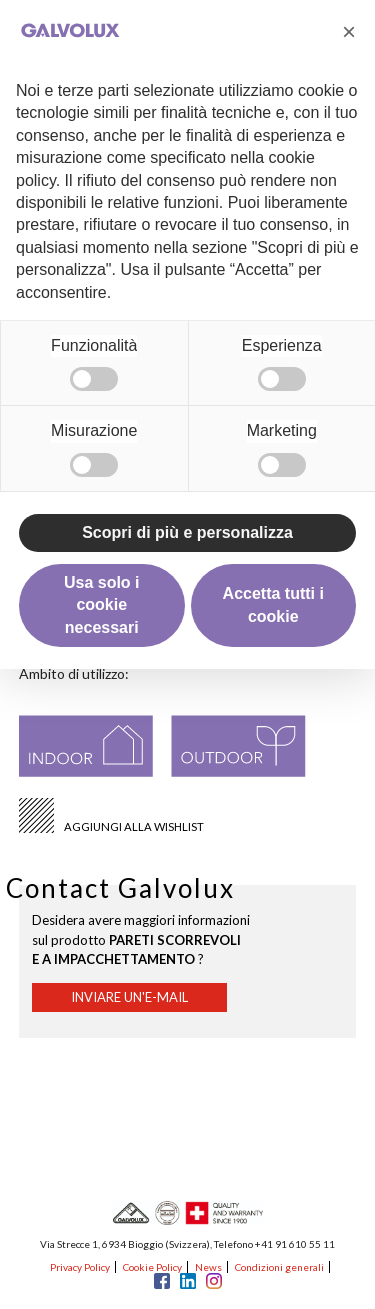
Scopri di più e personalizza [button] (187, 532)
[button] (349, 32)
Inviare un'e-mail (129, 997)
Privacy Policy (80, 1267)
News (208, 1267)
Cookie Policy (152, 1267)
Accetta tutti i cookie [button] (273, 604)
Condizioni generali (279, 1267)
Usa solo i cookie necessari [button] (102, 605)
